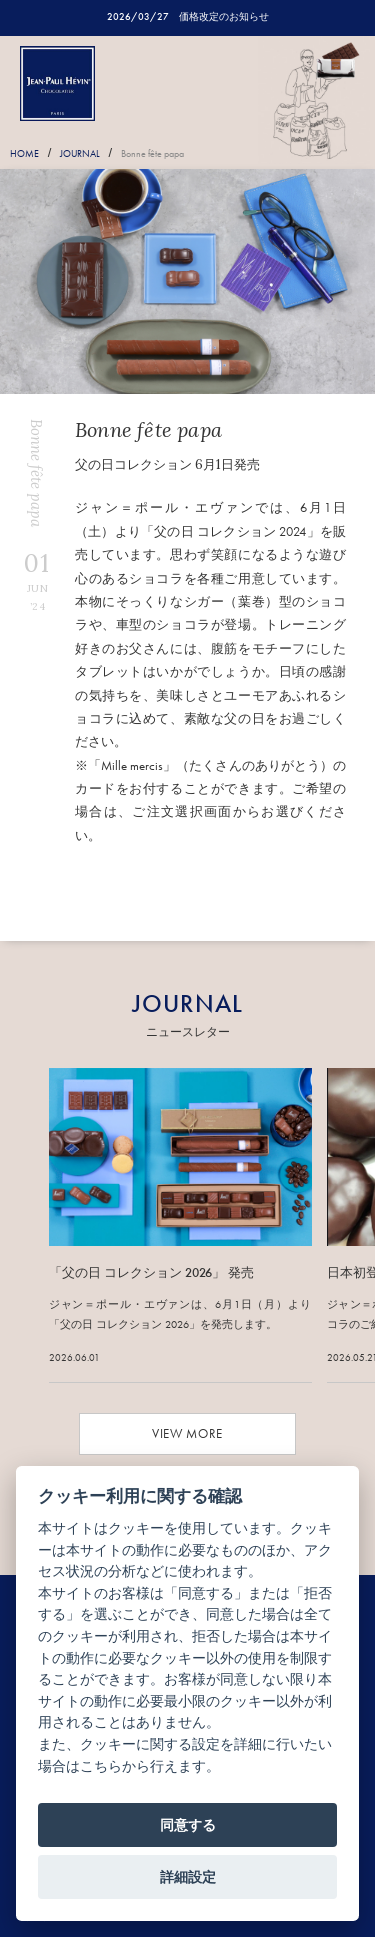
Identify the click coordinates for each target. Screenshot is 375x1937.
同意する (188, 1825)
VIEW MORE (187, 1433)
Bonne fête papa (152, 153)
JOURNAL (80, 153)
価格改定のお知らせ (224, 16)
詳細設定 (188, 1877)
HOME (24, 153)
